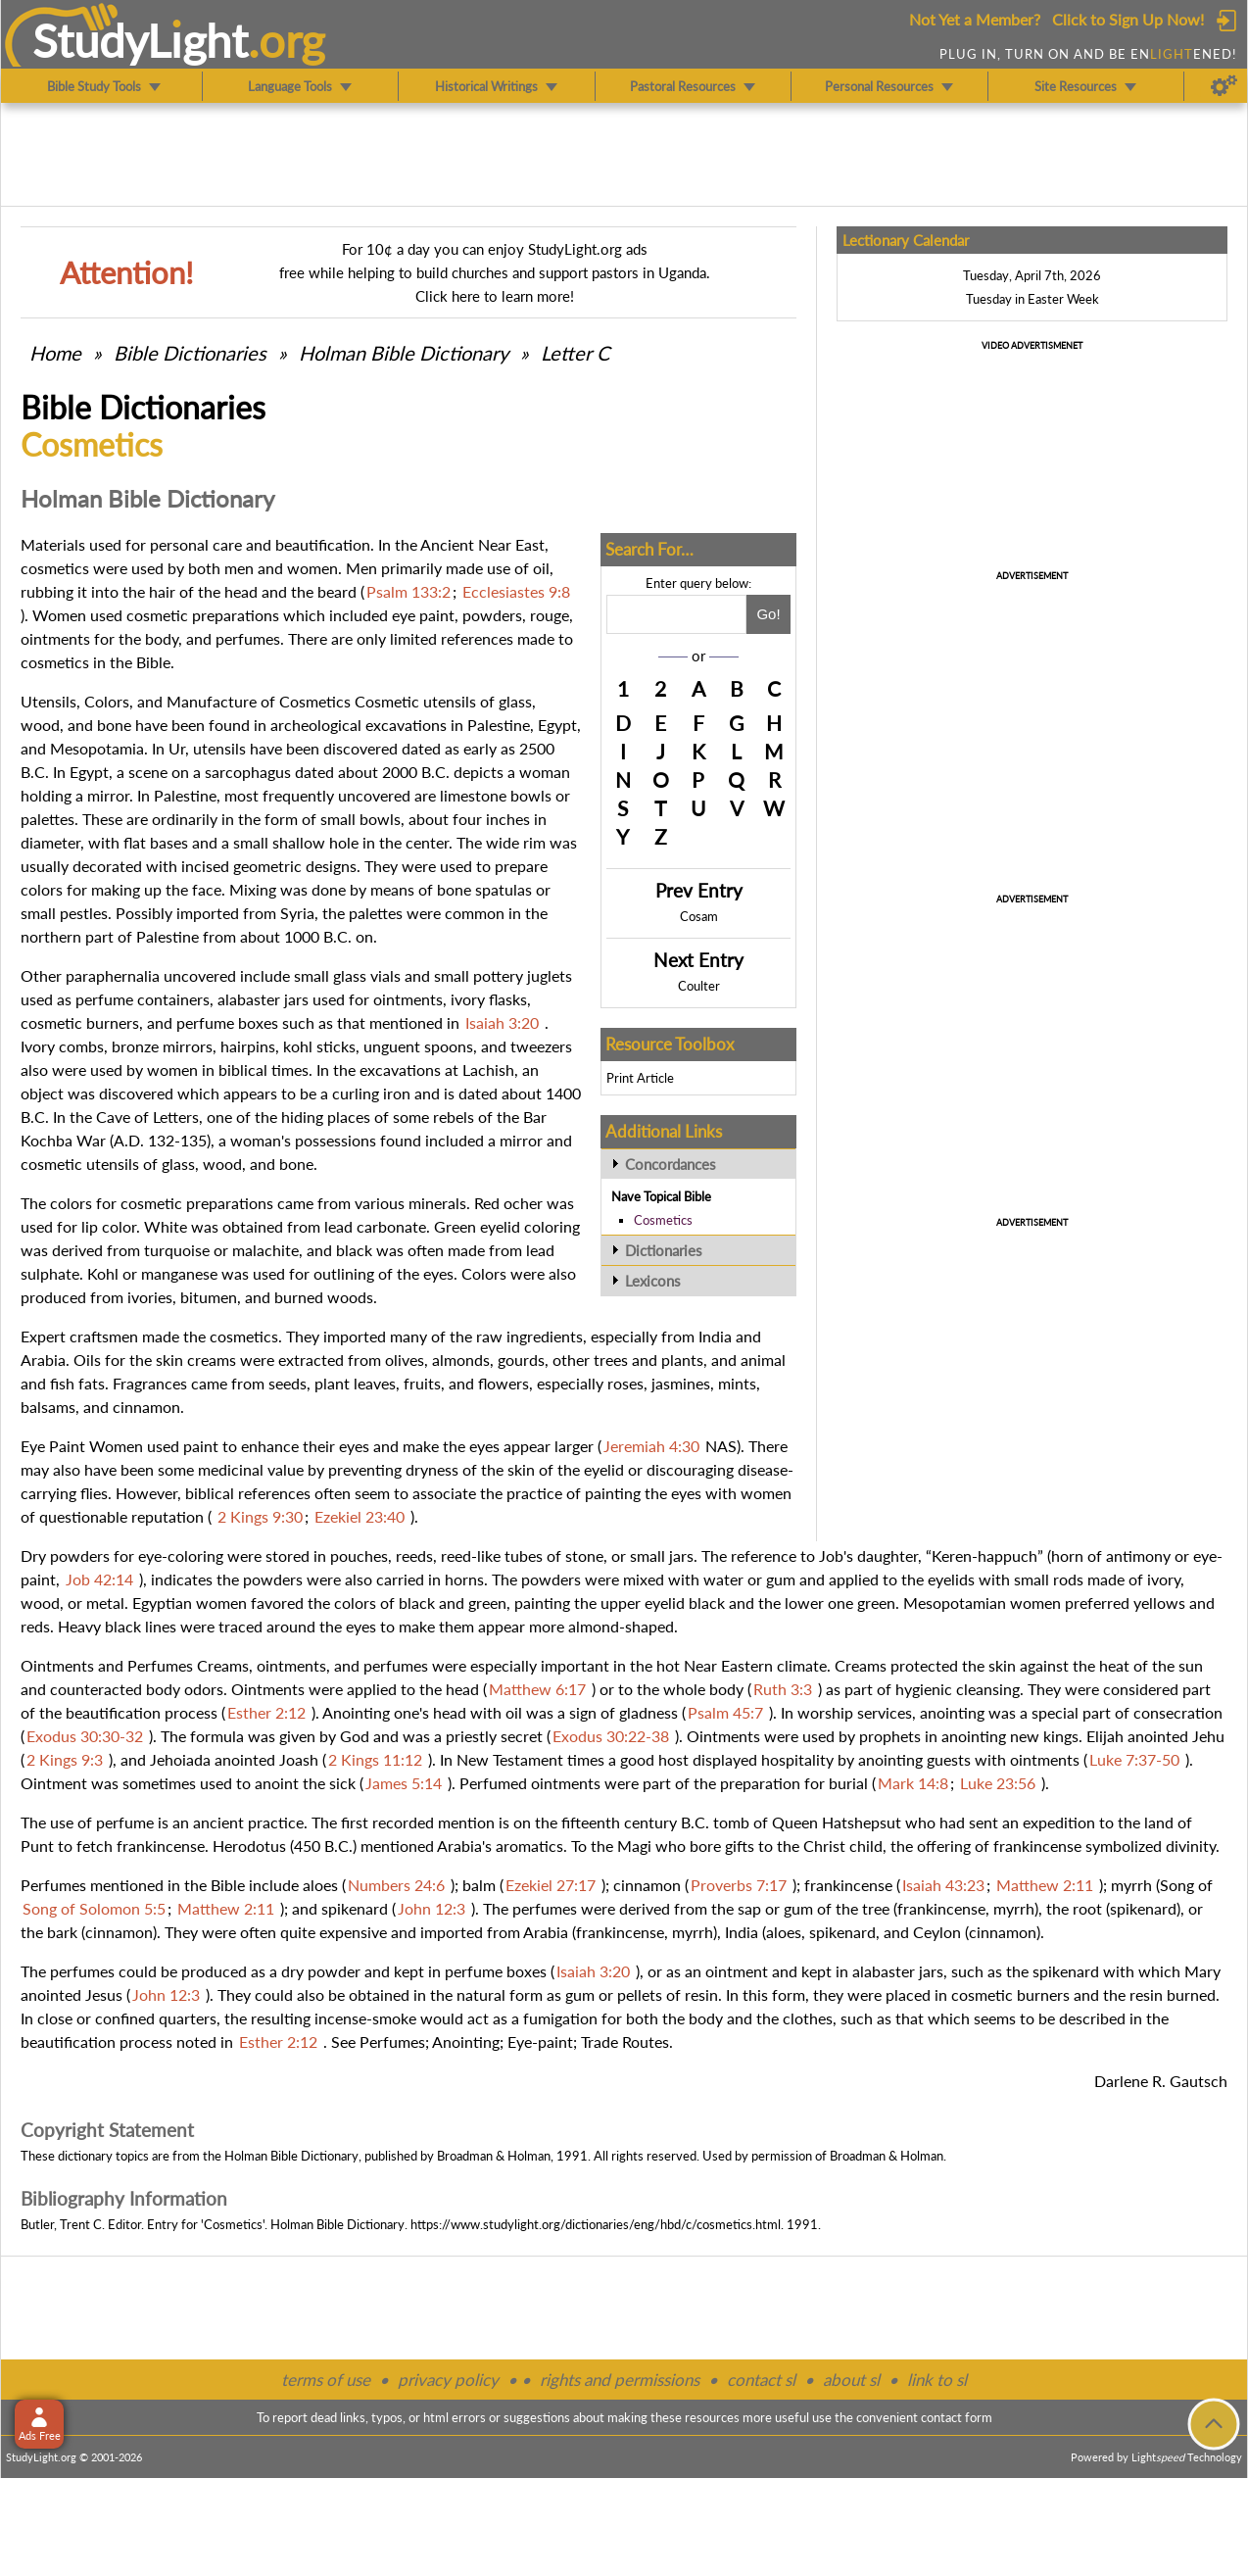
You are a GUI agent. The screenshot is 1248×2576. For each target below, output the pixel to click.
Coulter (699, 986)
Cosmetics (663, 1220)
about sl (851, 2379)
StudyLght (140, 40)
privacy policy (448, 2379)
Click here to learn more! (494, 296)
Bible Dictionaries (190, 353)
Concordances (670, 1164)
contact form (956, 2417)
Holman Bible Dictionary (403, 353)
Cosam (699, 916)
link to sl (937, 2379)
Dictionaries (663, 1250)
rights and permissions (619, 2379)
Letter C (575, 353)
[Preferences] (1224, 86)
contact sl (761, 2379)
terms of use (325, 2379)
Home (55, 353)
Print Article (640, 1078)
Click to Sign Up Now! (1128, 19)
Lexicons (653, 1280)
